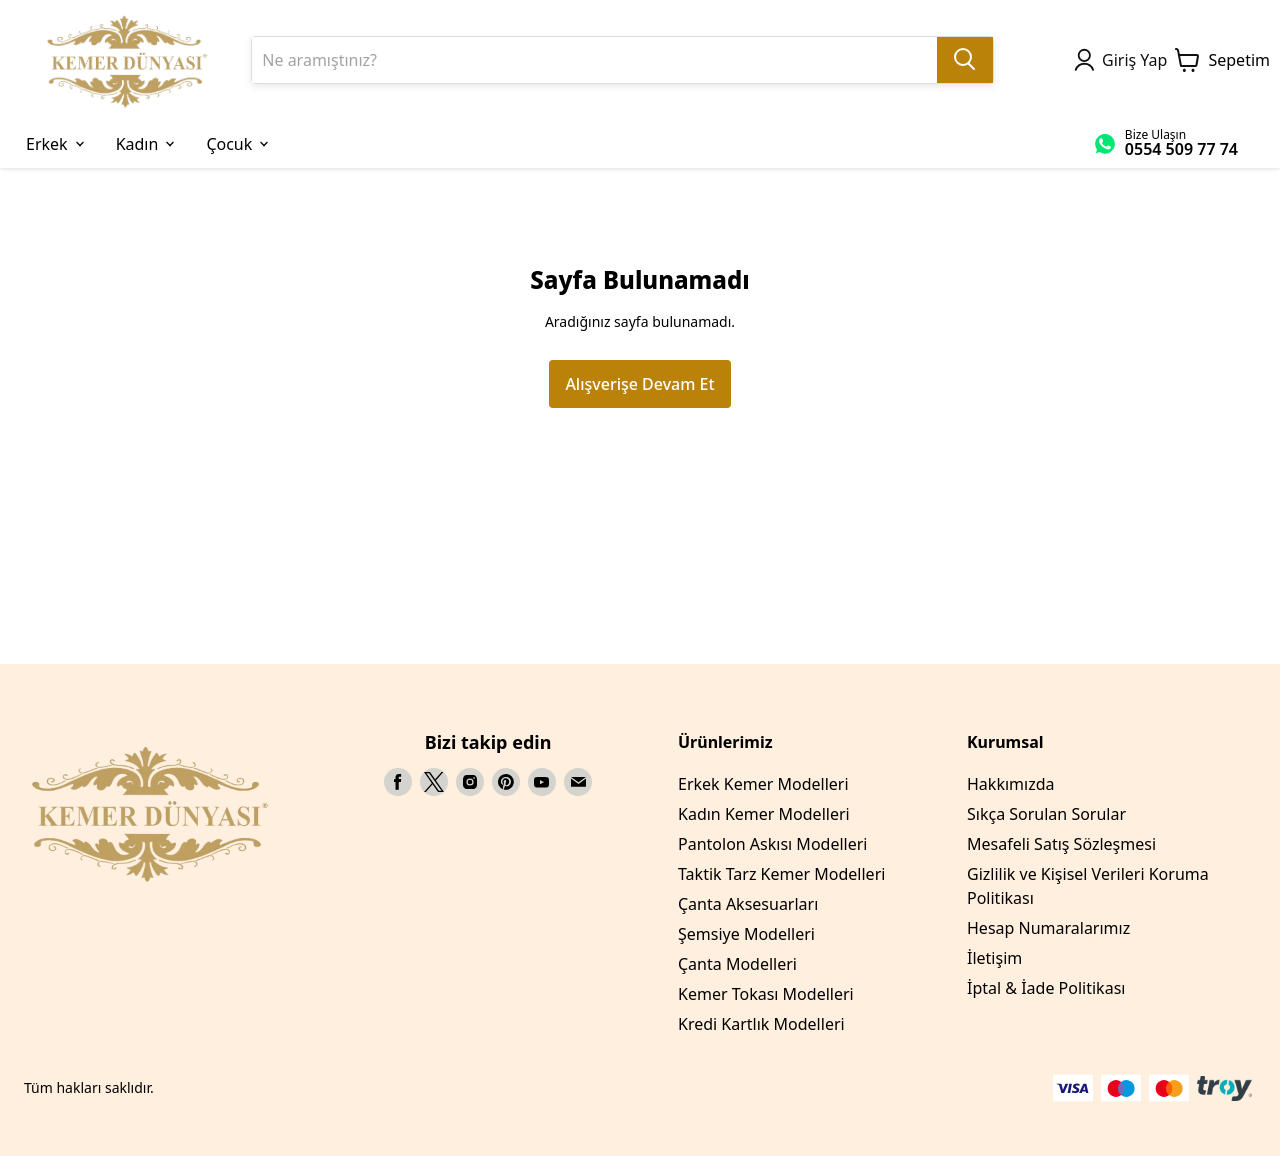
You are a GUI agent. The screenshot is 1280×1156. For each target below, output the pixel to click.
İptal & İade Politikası (1046, 988)
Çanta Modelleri (737, 964)
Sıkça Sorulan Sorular (1046, 814)
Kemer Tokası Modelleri (766, 994)
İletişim (994, 958)
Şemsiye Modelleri (746, 934)
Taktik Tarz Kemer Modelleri (781, 874)
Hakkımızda (1010, 784)
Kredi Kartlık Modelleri (761, 1024)
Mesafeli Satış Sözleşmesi (1061, 844)
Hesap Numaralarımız (1048, 928)
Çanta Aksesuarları (748, 904)
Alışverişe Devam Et (639, 384)
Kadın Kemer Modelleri (764, 814)
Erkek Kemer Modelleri (763, 784)
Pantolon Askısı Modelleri (772, 844)
